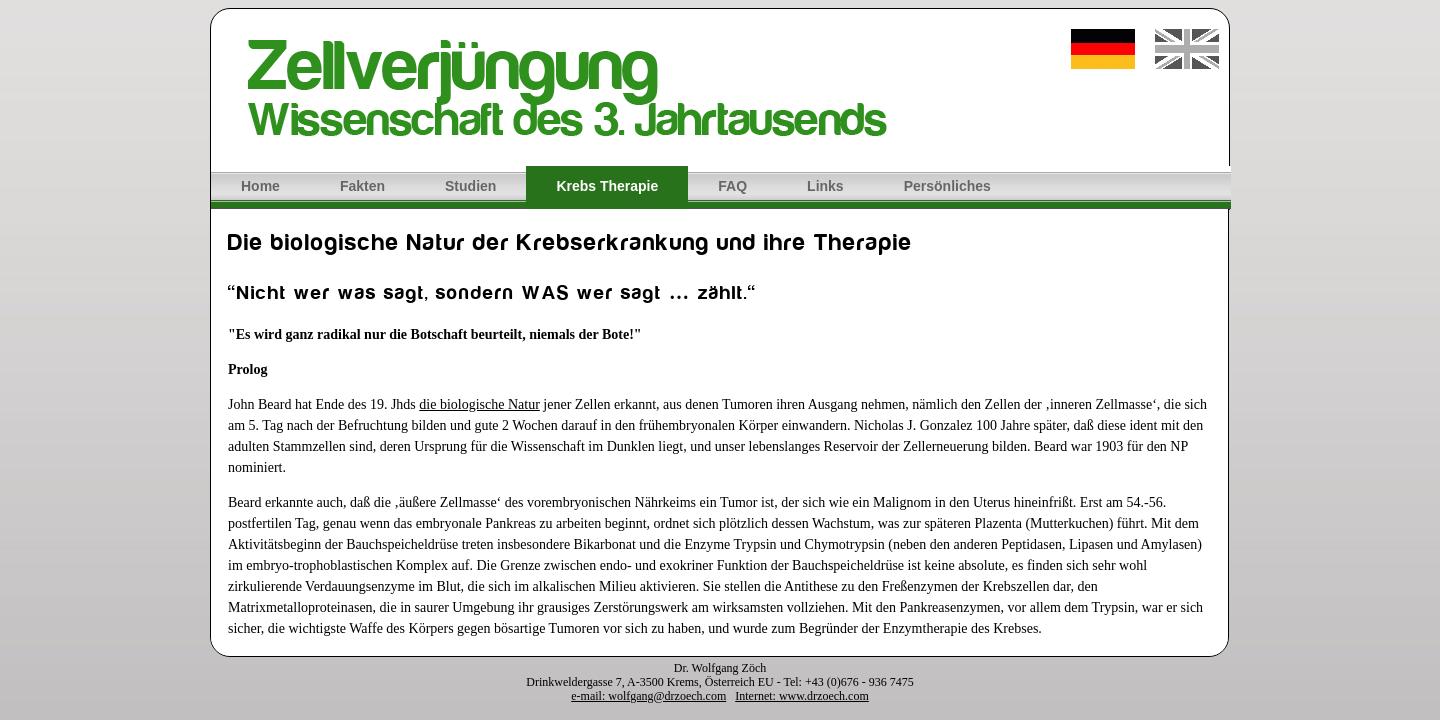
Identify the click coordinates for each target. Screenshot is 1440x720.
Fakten (362, 186)
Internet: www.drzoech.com (802, 696)
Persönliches (947, 186)
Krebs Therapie (607, 186)
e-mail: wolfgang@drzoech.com (648, 696)
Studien (470, 186)
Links (825, 186)
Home (260, 186)
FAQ (732, 186)
